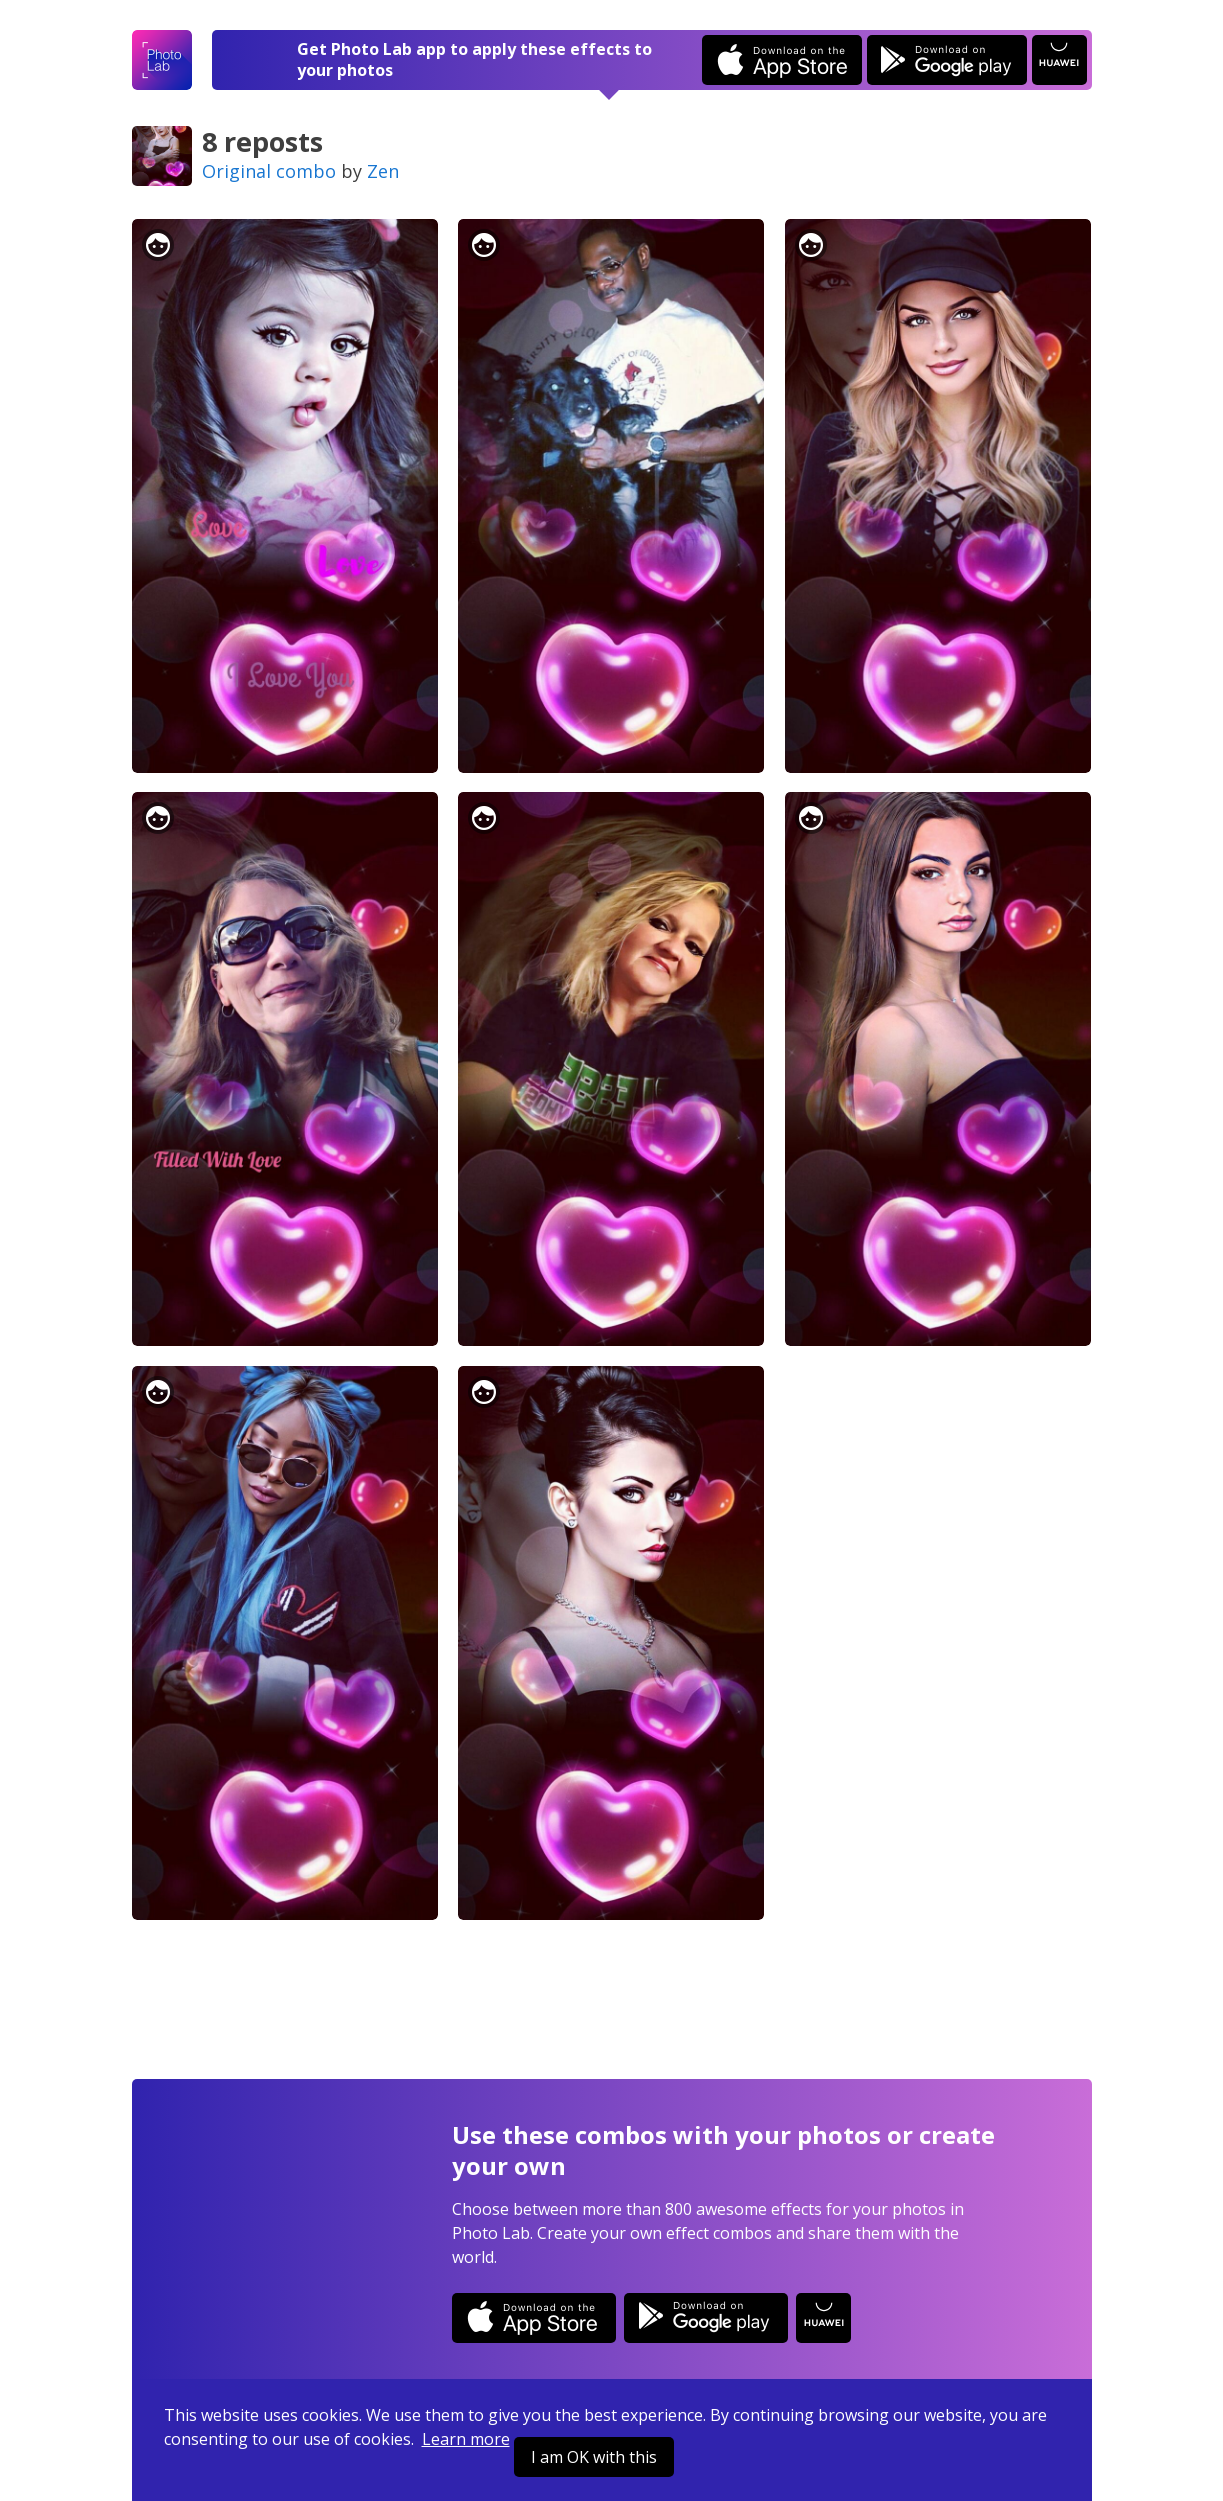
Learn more (466, 2439)
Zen (383, 171)
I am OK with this (594, 2457)
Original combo (269, 171)
